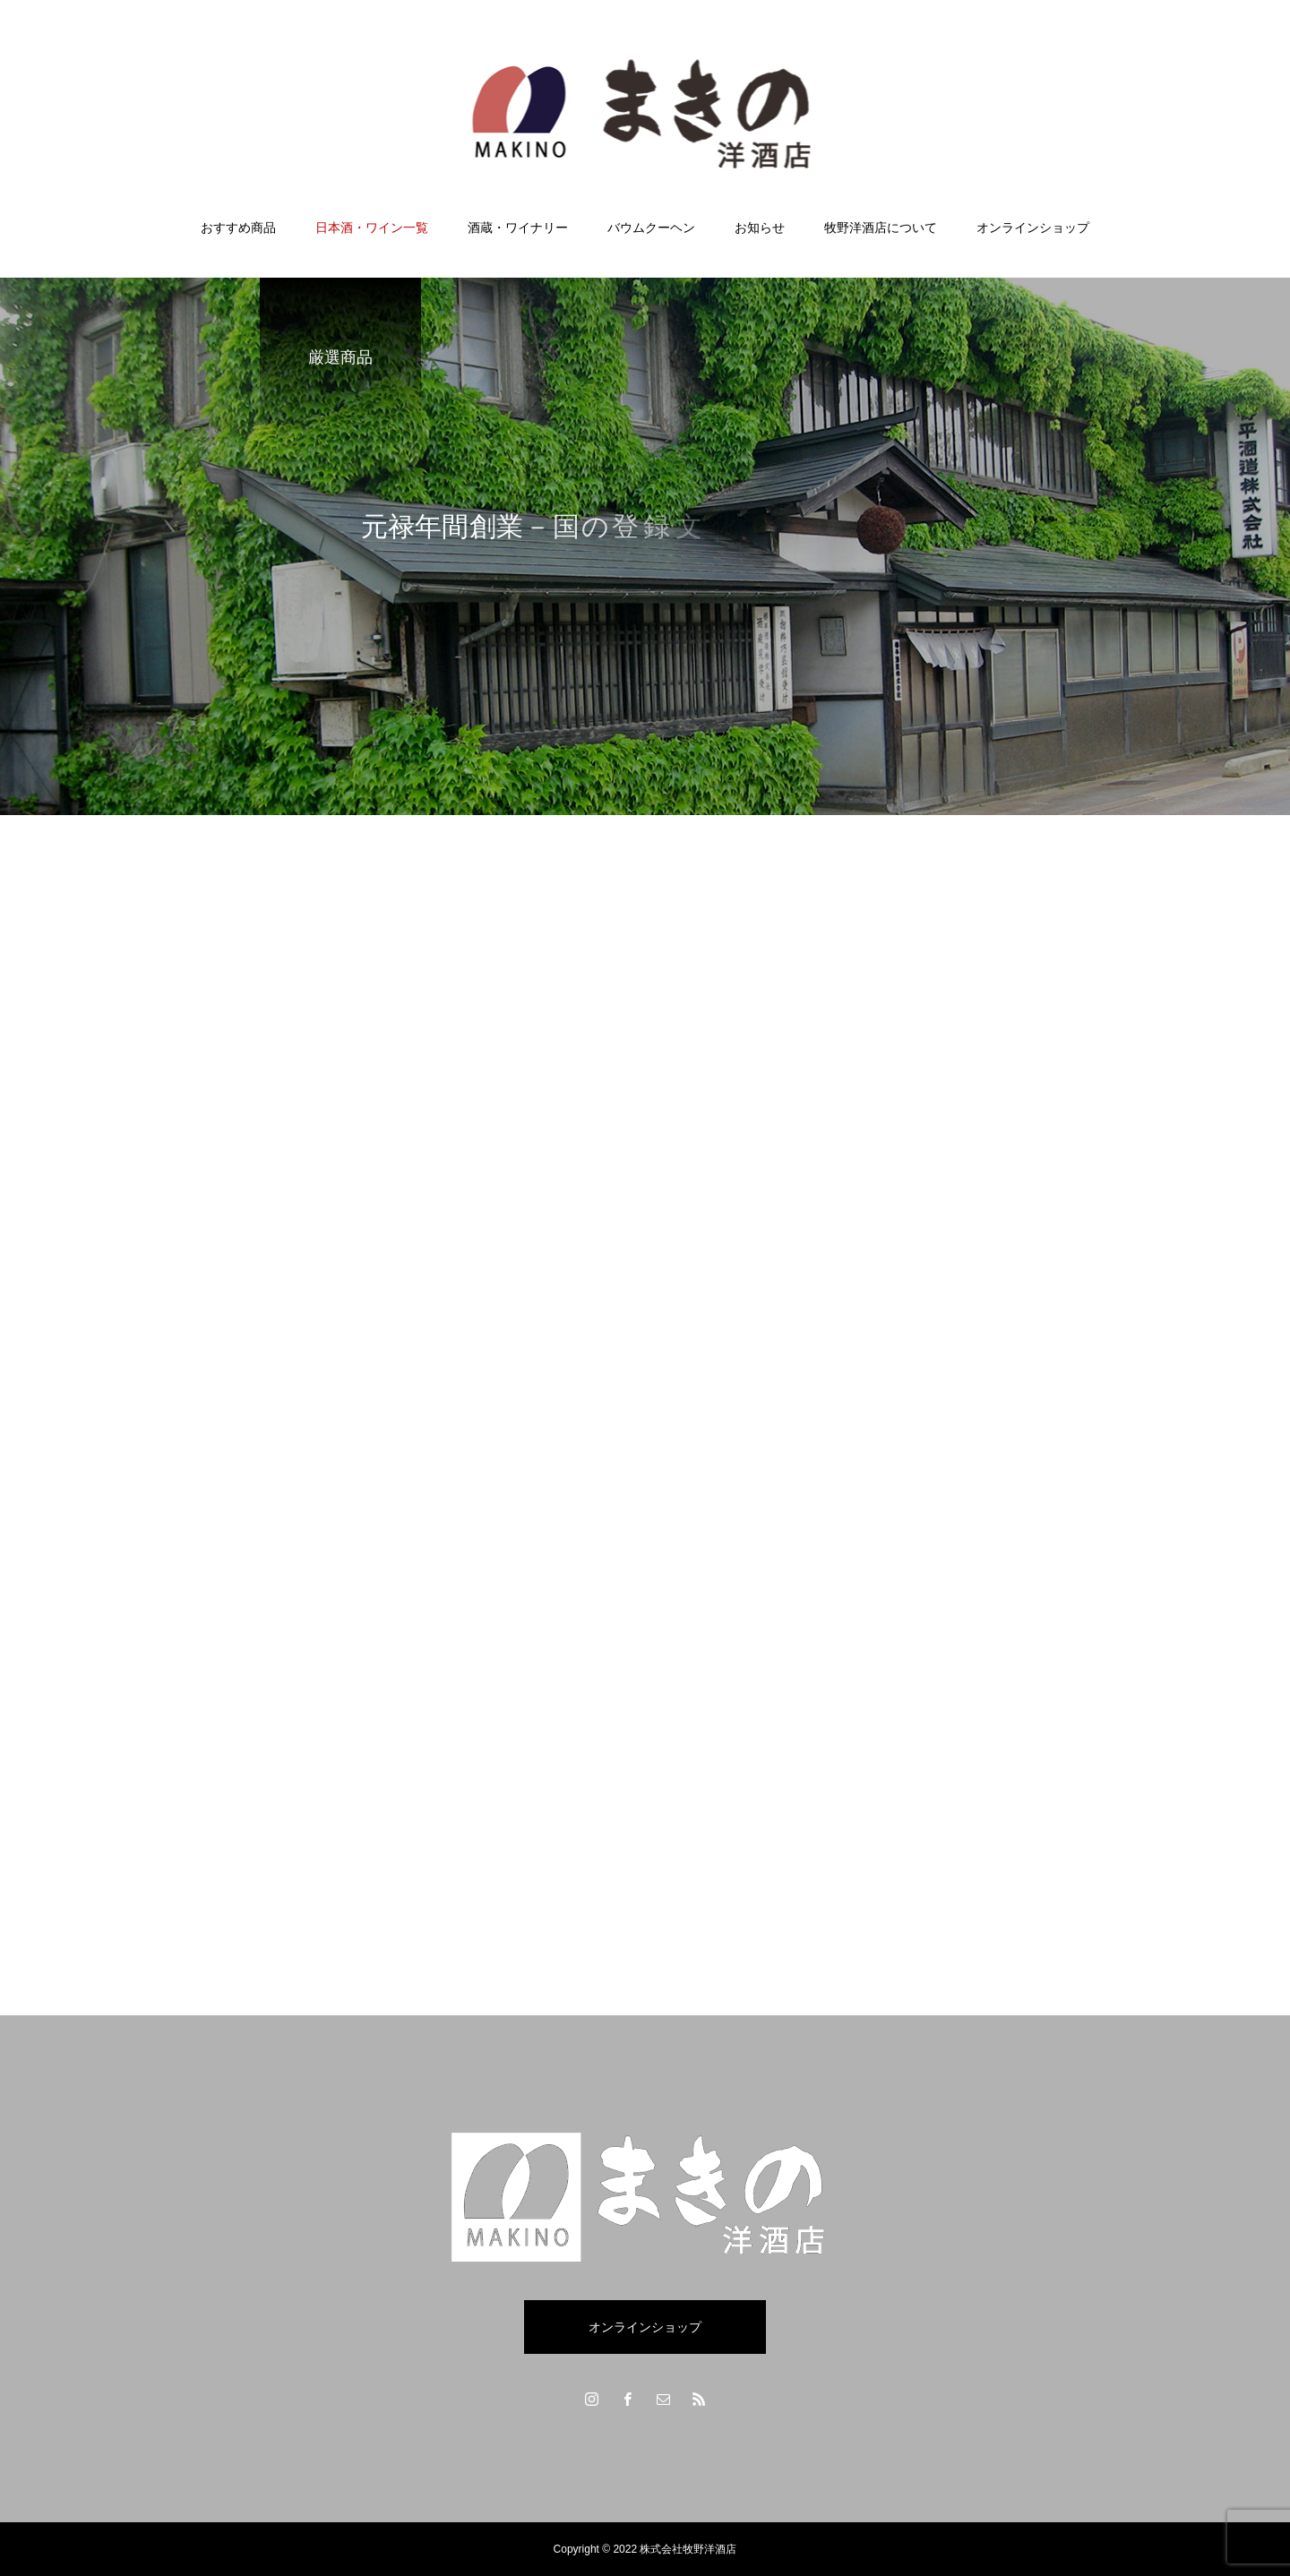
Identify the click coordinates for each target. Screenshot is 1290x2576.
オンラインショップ (1032, 227)
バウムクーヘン (651, 227)
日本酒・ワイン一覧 (371, 227)
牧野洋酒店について (880, 227)
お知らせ (760, 227)
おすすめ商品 (238, 227)
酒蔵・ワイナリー (518, 227)
